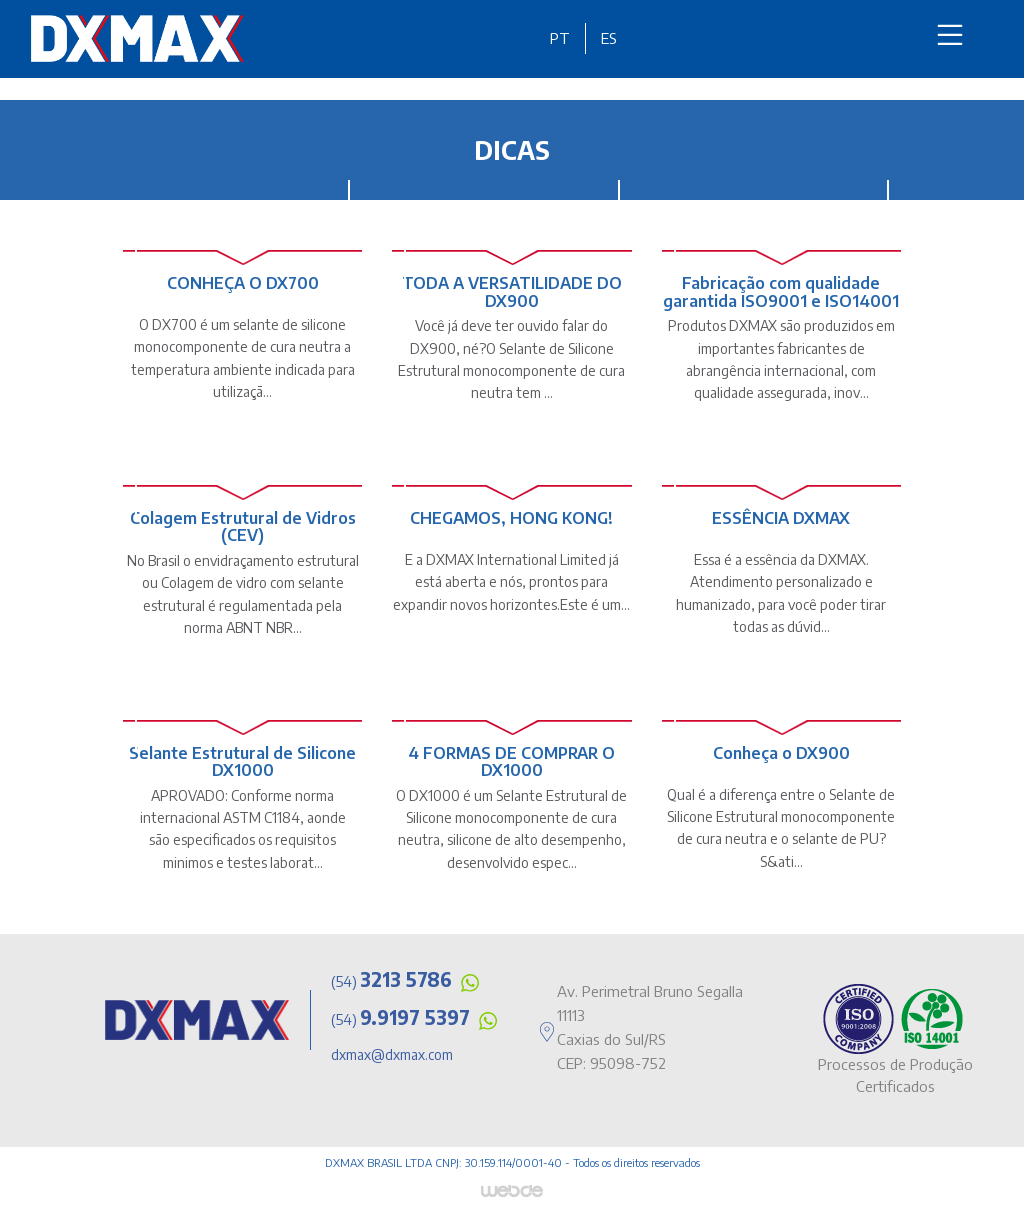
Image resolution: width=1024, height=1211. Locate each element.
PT (560, 38)
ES (609, 38)
